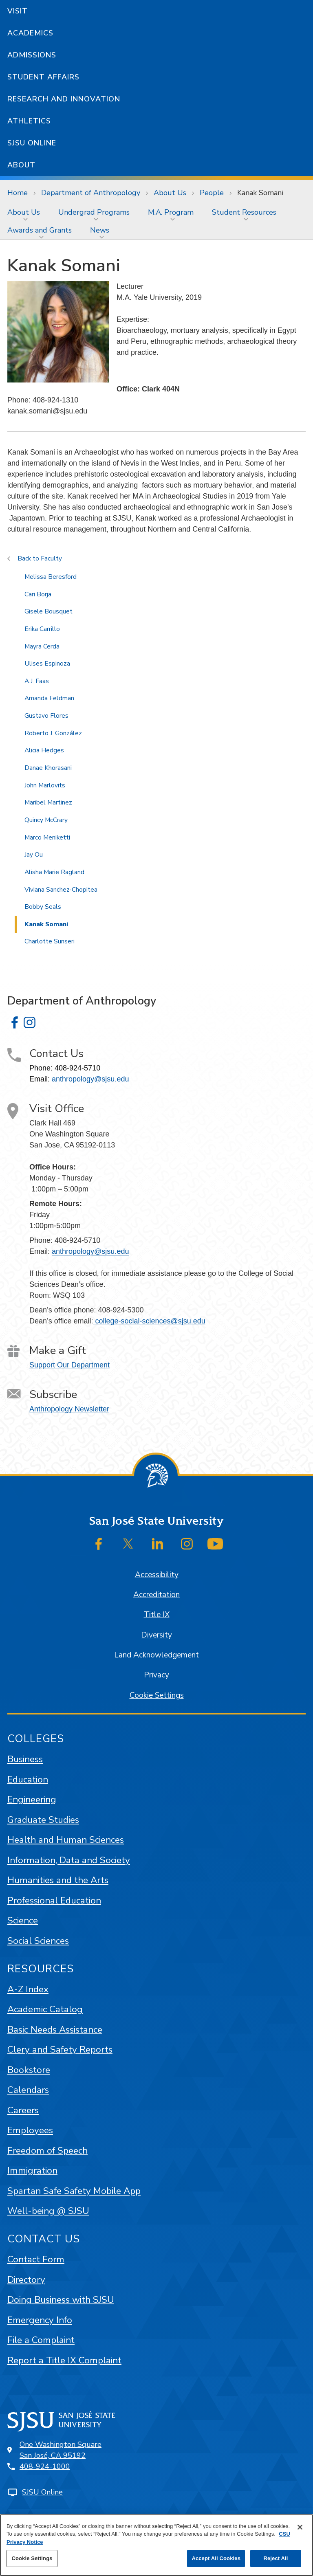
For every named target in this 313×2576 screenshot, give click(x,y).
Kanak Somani (260, 193)
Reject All (275, 2558)
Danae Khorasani (48, 767)
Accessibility (157, 1574)
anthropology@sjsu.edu (90, 1079)
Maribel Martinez (48, 802)
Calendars (28, 2090)
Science (22, 1920)
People (212, 193)
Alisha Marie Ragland (54, 872)
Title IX (157, 1614)
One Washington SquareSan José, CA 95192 (60, 2450)
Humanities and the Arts (57, 1880)
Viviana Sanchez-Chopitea (60, 889)
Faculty (51, 558)
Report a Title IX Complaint (64, 2360)
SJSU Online (31, 143)
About (21, 165)
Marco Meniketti (47, 837)
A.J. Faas (36, 681)
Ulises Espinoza (47, 663)
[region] (156, 2545)
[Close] (300, 2527)
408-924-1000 (45, 2466)
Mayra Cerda (42, 646)
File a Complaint (41, 2340)
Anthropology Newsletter (69, 1409)
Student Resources (244, 212)
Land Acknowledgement (156, 1655)
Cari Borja (37, 594)
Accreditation (156, 1594)
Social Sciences (38, 1940)
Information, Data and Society (68, 1860)
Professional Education (54, 1900)
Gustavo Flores (46, 715)
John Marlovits (44, 785)
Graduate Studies (43, 1819)
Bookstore (28, 2070)
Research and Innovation (63, 99)
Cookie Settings (157, 1695)
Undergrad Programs (94, 212)
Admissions (31, 55)
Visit (17, 11)
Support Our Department (69, 1365)
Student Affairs (43, 77)
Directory (26, 2279)
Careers (23, 2110)
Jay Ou (33, 854)
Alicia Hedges (44, 750)
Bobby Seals (42, 906)
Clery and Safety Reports (59, 2049)
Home (17, 193)
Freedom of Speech (47, 2150)
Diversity (156, 1635)
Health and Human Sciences (65, 1839)
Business (25, 1759)
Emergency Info (39, 2320)
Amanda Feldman (49, 698)
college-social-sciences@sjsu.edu (149, 1321)
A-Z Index (27, 1989)
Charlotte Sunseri (49, 941)
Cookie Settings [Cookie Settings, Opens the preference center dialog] (31, 2558)
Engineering (31, 1799)
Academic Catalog (45, 2009)
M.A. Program (171, 212)
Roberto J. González (53, 733)
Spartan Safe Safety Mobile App (74, 2191)
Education (27, 1779)
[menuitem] (25, 212)
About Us (170, 193)
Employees (30, 2130)
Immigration (32, 2170)
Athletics (29, 121)
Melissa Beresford (50, 576)
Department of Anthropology (90, 193)
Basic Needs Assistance (54, 2029)
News (99, 230)
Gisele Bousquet (48, 611)
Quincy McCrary (46, 819)
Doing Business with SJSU (60, 2299)
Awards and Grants (39, 230)
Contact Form (35, 2259)
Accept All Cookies (216, 2558)
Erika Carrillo (42, 628)
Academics (30, 33)
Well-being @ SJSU (48, 2211)
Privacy (156, 1675)
